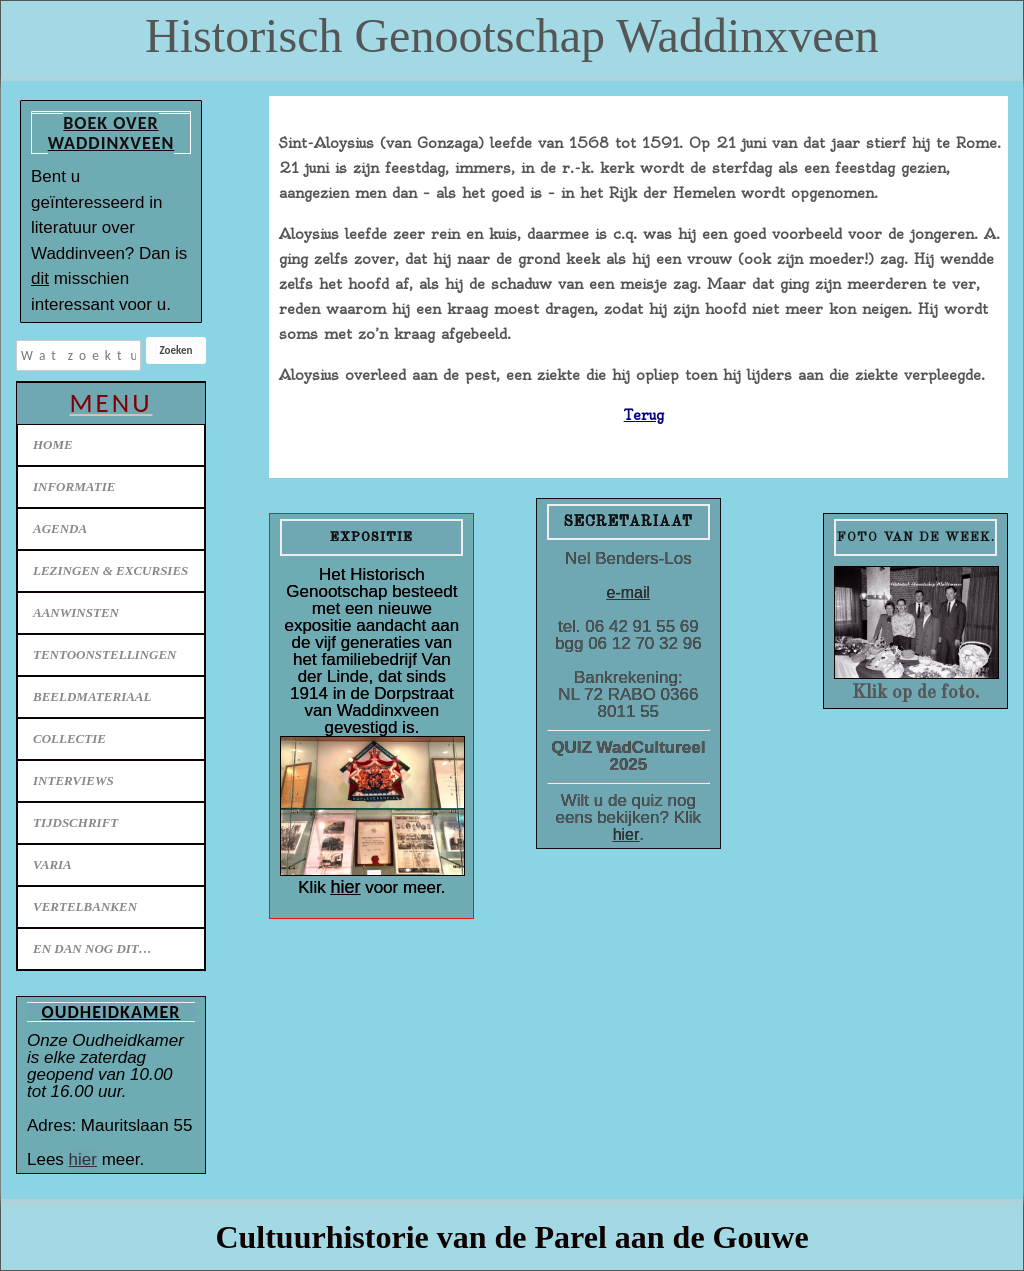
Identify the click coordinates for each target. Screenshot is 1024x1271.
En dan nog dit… (92, 948)
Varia (52, 864)
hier (83, 1159)
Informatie (74, 486)
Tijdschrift (75, 822)
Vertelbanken (85, 906)
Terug (644, 415)
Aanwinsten (76, 612)
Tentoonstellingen (105, 654)
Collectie (69, 738)
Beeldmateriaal (92, 696)
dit (40, 278)
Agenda (60, 528)
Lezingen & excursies (110, 570)
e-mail (629, 592)
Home (53, 444)
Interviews (73, 780)
